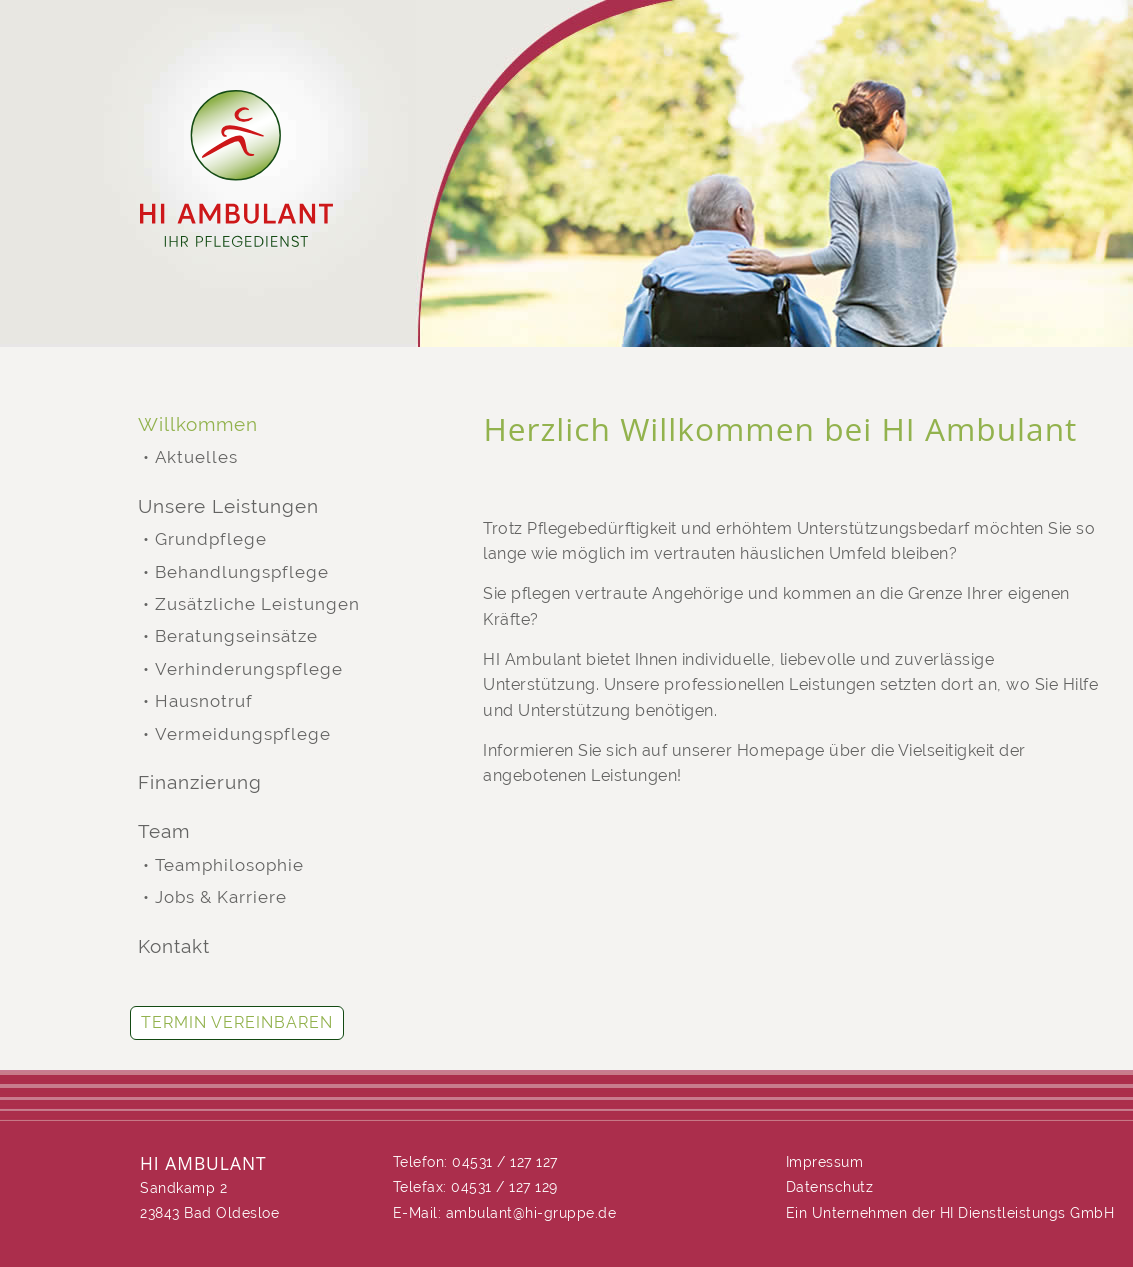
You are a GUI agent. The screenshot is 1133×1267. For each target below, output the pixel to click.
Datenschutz (830, 1187)
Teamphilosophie (229, 865)
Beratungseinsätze (236, 636)
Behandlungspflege (242, 572)
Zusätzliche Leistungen (257, 604)
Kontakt (174, 946)
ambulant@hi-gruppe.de (531, 1213)
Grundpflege (211, 539)
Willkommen (198, 424)
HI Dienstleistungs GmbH (1027, 1213)
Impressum (825, 1162)
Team (164, 831)
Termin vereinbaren (237, 1022)
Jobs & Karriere (221, 897)
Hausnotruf (204, 701)
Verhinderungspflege (249, 669)
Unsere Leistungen (228, 506)
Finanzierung (200, 782)
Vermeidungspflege (243, 734)
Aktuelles (196, 457)
